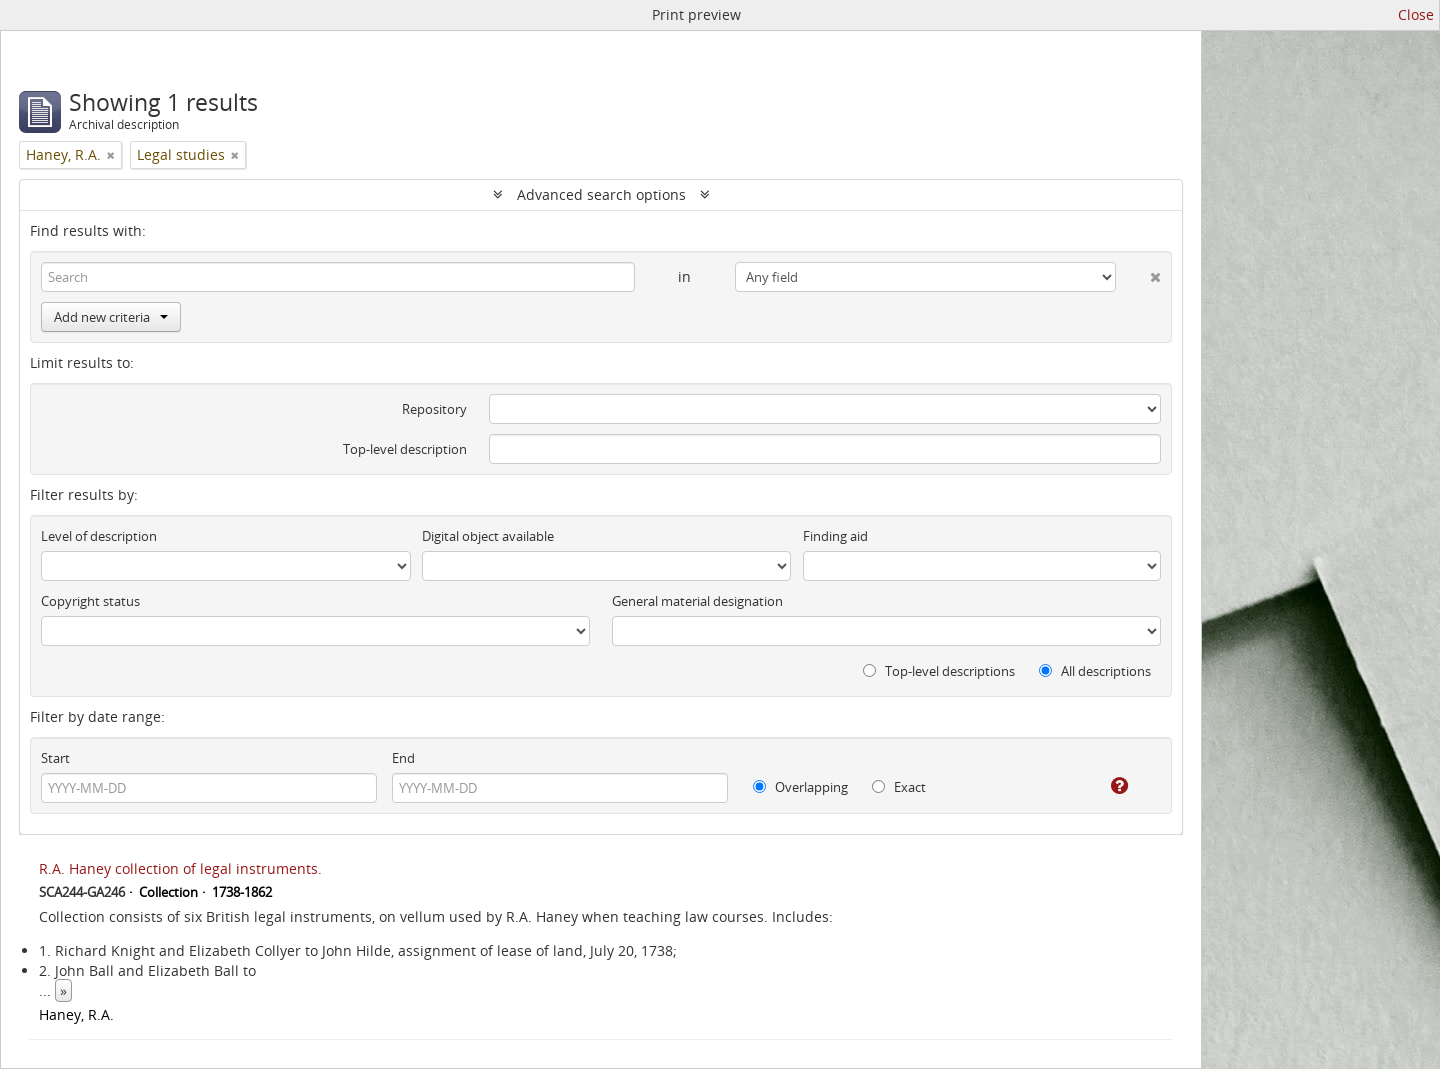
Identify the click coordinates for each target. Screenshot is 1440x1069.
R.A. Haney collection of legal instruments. (180, 868)
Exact (899, 787)
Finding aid (835, 536)
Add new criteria (111, 317)
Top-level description (405, 449)
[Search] (338, 277)
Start (55, 758)
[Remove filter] (111, 155)
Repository (434, 409)
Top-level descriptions (939, 671)
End (403, 758)
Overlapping (800, 787)
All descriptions (1095, 671)
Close (1416, 14)
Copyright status (90, 601)
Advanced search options (601, 194)
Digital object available (488, 536)
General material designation (697, 601)
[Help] (1105, 786)
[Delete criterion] (1138, 273)
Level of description (99, 536)
